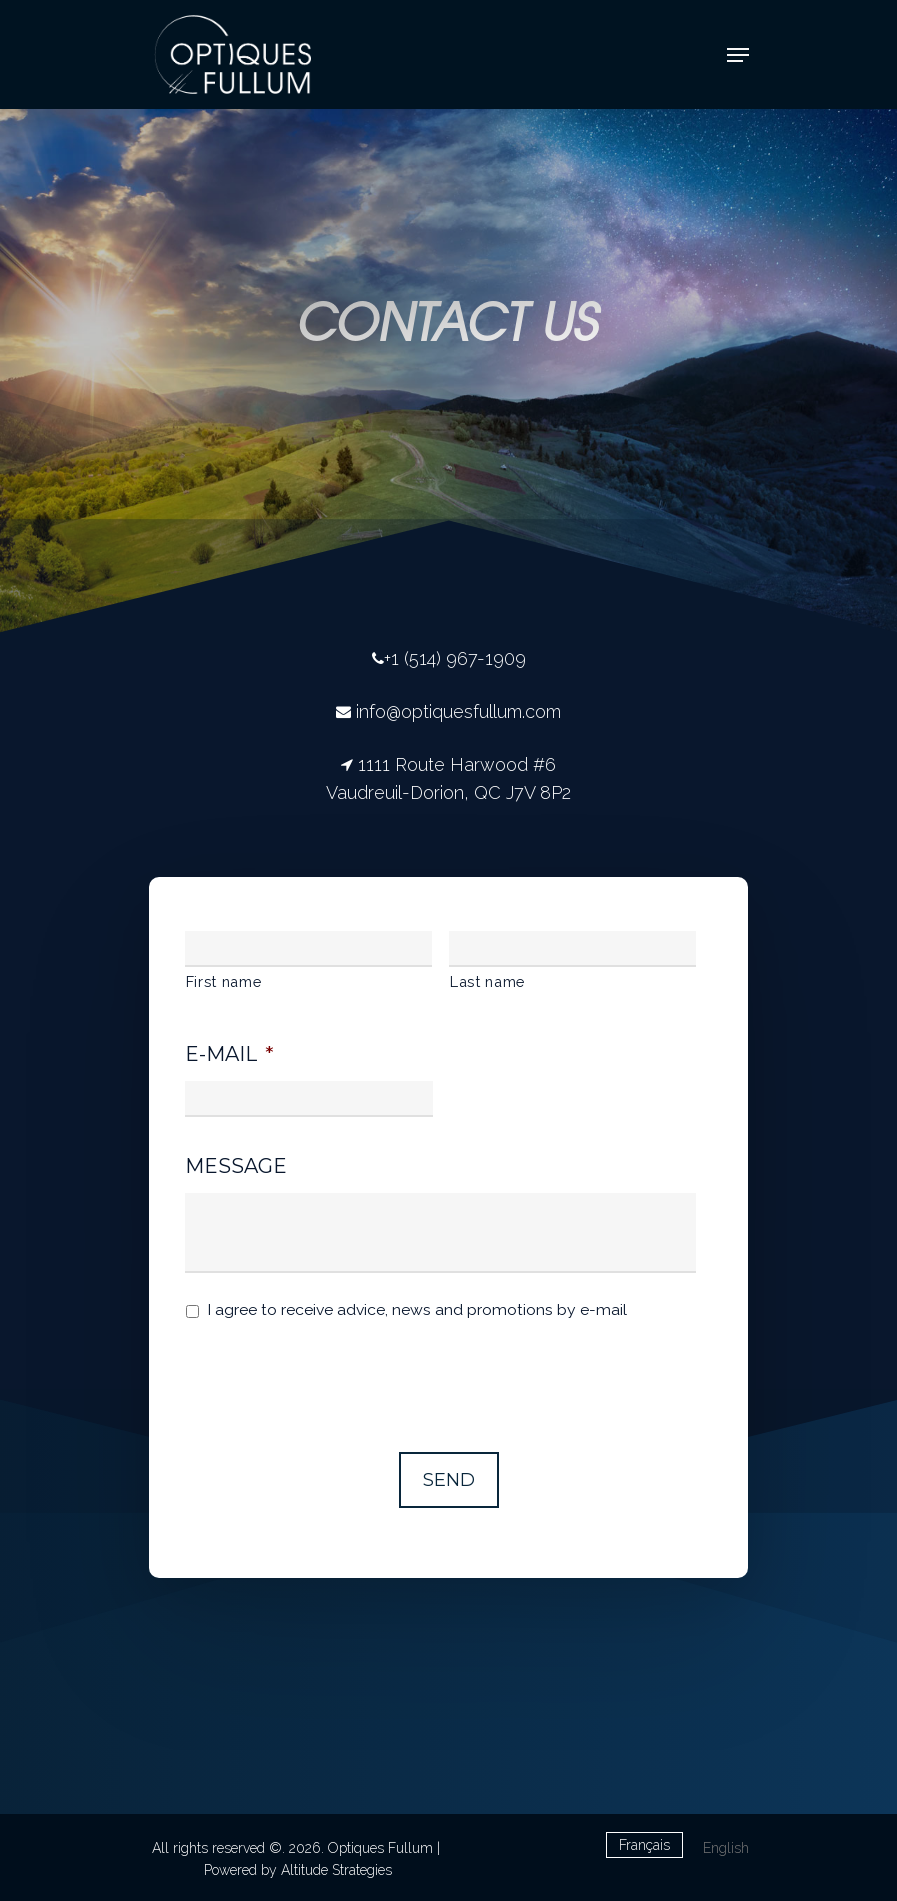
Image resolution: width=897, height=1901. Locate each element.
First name (224, 981)
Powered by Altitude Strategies (298, 1870)
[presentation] (337, 1377)
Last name (487, 981)
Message (236, 1166)
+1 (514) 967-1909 (455, 658)
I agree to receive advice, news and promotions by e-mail (417, 1309)
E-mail (229, 1054)
